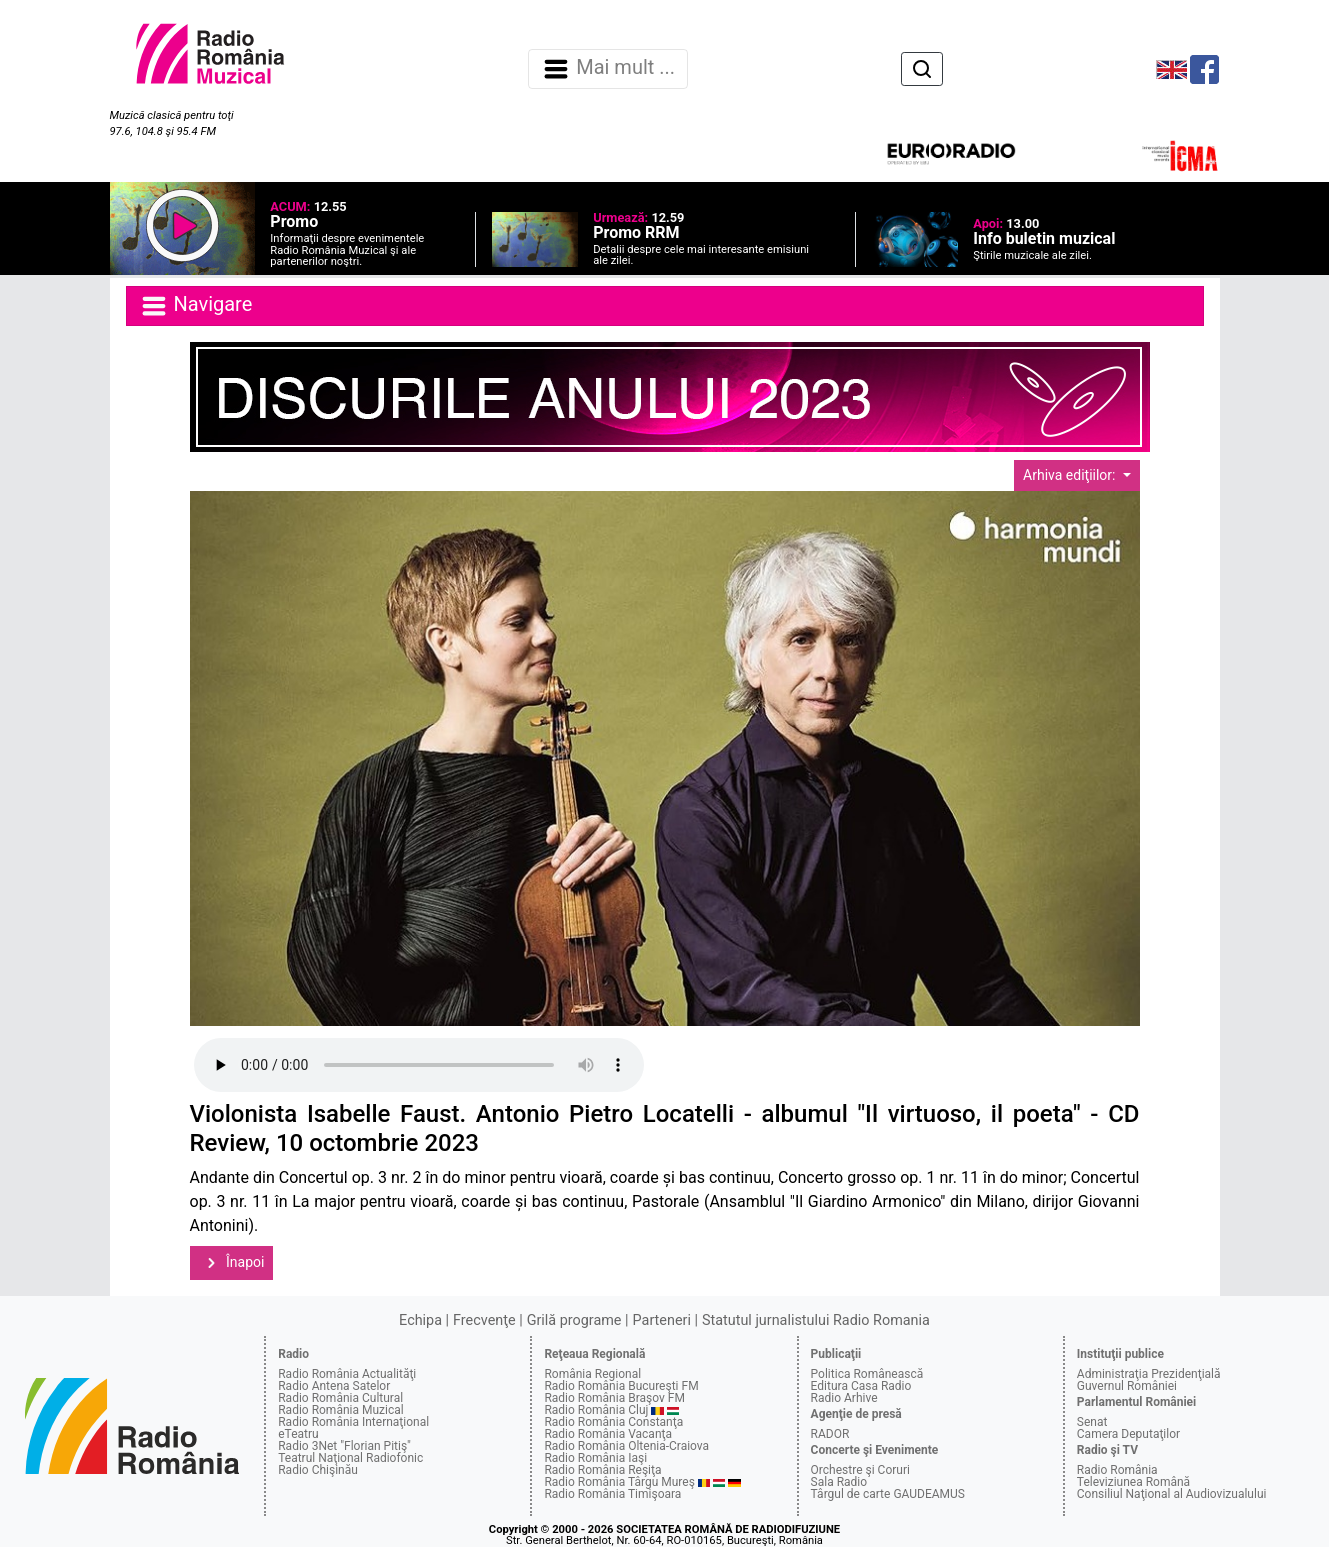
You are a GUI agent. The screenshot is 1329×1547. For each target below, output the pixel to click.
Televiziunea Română (1133, 1482)
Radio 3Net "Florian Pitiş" (344, 1446)
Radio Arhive (844, 1398)
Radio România (1117, 1470)
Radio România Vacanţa (608, 1434)
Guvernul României (1127, 1386)
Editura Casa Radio (861, 1386)
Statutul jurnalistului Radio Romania (816, 1320)
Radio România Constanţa (613, 1422)
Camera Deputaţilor (1128, 1434)
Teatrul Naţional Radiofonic (350, 1458)
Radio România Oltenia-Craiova (626, 1446)
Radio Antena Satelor (334, 1386)
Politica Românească (867, 1374)
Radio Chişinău (318, 1470)
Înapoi (232, 1263)
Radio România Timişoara (612, 1494)
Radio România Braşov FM (614, 1398)
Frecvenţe (484, 1320)
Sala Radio (839, 1482)
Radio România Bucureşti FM (621, 1386)
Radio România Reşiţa (602, 1470)
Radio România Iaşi (595, 1458)
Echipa (420, 1320)
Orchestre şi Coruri (860, 1470)
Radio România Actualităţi (347, 1374)
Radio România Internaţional (353, 1422)
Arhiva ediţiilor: (1071, 475)
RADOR (830, 1434)
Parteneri (662, 1320)
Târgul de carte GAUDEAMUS (888, 1494)
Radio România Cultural (340, 1398)
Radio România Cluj (596, 1410)
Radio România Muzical (340, 1410)
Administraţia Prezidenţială (1149, 1374)
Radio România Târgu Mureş (619, 1482)
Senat (1092, 1422)
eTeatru (298, 1434)
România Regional (592, 1374)
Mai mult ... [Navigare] (608, 69)
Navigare (196, 306)
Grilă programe (574, 1320)
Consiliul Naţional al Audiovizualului (1172, 1494)
